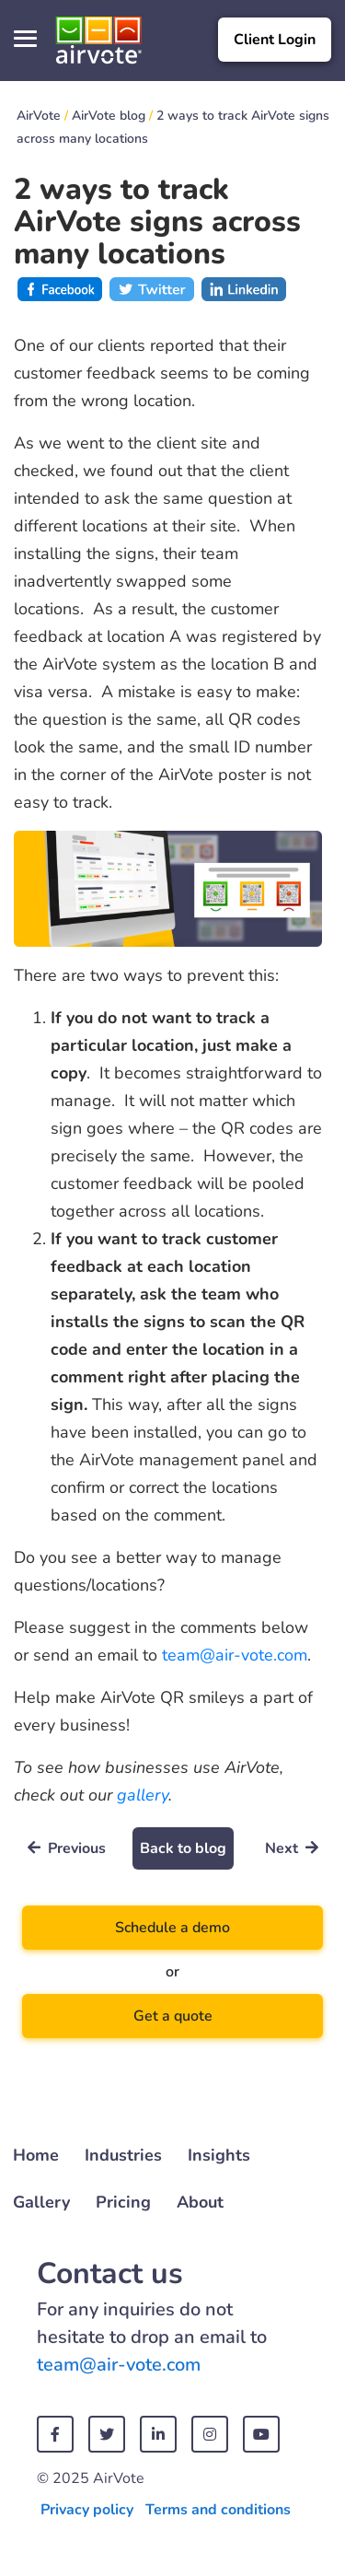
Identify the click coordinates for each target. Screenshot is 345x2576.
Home (36, 2155)
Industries (123, 2155)
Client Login (275, 39)
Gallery (41, 2202)
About (200, 2202)
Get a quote (173, 2016)
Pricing (123, 2202)
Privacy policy (86, 2510)
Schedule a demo (172, 1927)
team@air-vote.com (234, 1655)
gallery (142, 1795)
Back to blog (183, 1848)
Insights (219, 2155)
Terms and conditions (218, 2510)
